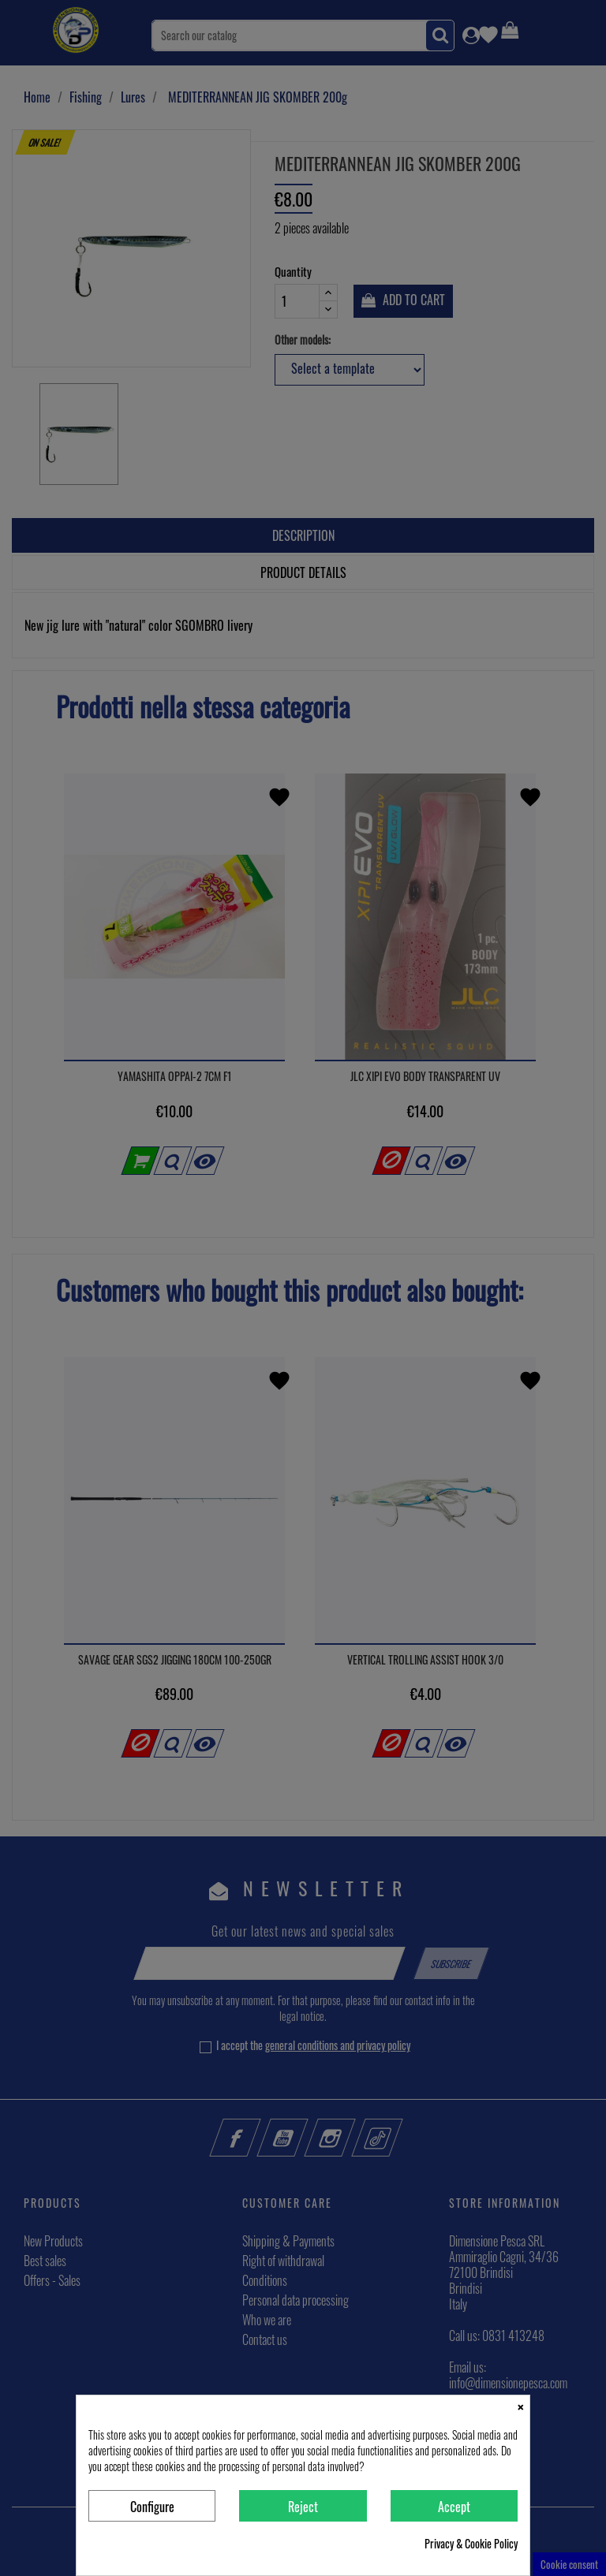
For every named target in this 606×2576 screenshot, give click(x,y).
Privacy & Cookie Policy (471, 2544)
